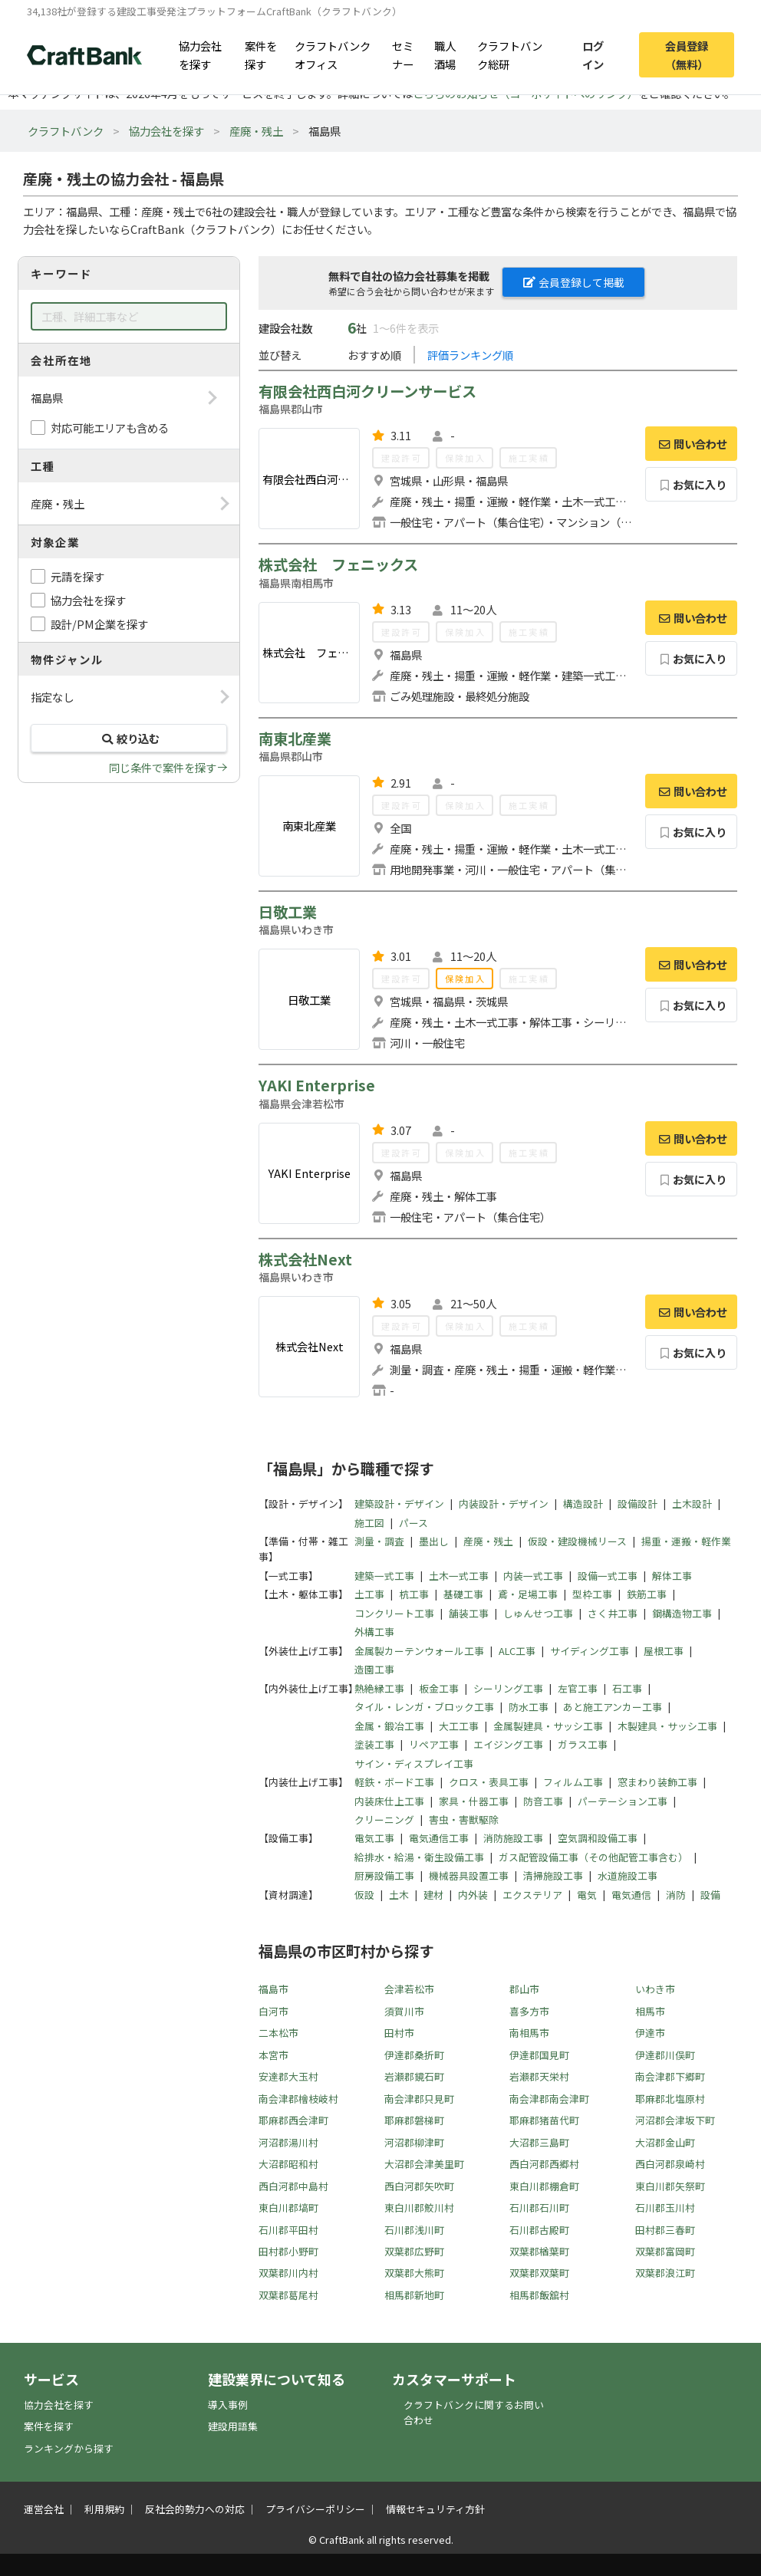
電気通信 (631, 1894)
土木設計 (692, 1503)
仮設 (364, 1894)
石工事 (627, 1688)
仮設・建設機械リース (577, 1541)
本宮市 (273, 2055)
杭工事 (414, 1594)
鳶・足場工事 (528, 1594)
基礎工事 (463, 1594)
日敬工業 (288, 912)
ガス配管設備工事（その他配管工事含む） (593, 1857)
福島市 (273, 1989)
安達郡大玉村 (288, 2076)
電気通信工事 (439, 1838)
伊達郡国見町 (539, 2055)
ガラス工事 (583, 1744)
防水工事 (529, 1706)
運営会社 (44, 2509)
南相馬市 (529, 2032)
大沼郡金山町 (665, 2142)
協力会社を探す (200, 54)
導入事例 (228, 2404)
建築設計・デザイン (399, 1503)
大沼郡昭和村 (288, 2164)
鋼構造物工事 (682, 1613)
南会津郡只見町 (419, 2098)
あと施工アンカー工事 (612, 1706)
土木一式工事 (459, 1575)
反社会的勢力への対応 (195, 2509)
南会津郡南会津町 (549, 2098)
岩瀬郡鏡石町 (414, 2076)
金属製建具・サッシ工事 (548, 1726)
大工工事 (459, 1726)
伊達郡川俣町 (665, 2055)
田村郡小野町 (288, 2251)
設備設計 (637, 1503)
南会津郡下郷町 (670, 2076)
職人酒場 (445, 54)
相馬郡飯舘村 (539, 2295)
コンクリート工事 (394, 1613)
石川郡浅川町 (414, 2229)
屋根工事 (664, 1650)
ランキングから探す (69, 2448)
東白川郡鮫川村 (419, 2207)
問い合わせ (691, 444)
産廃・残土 (256, 131)
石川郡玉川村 (665, 2207)
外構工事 (374, 1631)
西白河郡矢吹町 (419, 2186)
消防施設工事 (513, 1838)
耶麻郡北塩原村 (670, 2098)
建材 (433, 1894)
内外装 (473, 1894)
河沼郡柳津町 (414, 2142)
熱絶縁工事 (379, 1688)
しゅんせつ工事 (538, 1613)
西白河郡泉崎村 (670, 2164)
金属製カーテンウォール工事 (419, 1650)
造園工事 (374, 1669)
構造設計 (583, 1503)
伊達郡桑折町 (414, 2055)
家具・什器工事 (474, 1801)
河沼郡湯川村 (288, 2142)
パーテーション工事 (622, 1801)
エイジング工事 (508, 1744)
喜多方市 (529, 2011)
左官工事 (578, 1688)
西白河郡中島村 (293, 2186)
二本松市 (278, 2032)
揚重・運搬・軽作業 (686, 1541)
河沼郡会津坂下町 (675, 2120)
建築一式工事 (384, 1575)
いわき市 (655, 1989)
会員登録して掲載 (573, 282)
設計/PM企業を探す (99, 624)
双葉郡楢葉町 (539, 2251)
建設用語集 (233, 2426)
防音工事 (543, 1801)
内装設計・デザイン (504, 1503)
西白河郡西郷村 (544, 2164)
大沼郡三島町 (539, 2142)
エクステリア (532, 1894)
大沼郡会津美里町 (424, 2164)
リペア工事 (434, 1744)
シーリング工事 (508, 1688)
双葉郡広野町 (414, 2251)
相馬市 (650, 2011)
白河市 (273, 2011)
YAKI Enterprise (317, 1085)
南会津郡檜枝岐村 (298, 2098)
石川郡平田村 (288, 2229)
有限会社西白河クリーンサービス (367, 391)
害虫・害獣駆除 (464, 1819)
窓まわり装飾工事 (657, 1782)
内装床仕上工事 (389, 1801)
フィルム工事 (573, 1782)
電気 (587, 1894)
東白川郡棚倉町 (544, 2186)
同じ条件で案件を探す (162, 767)
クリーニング (384, 1819)
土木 (399, 1894)
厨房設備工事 (384, 1875)
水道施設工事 (627, 1875)
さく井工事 (612, 1613)
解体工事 (672, 1575)
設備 (710, 1894)
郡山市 (524, 1989)
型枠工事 (592, 1594)
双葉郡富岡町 (665, 2251)
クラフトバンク (66, 131)
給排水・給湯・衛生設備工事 (419, 1857)
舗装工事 (469, 1613)
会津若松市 (409, 1989)
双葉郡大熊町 (414, 2272)
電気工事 (374, 1838)
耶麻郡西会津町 (293, 2120)
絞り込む (129, 738)
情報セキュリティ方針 (435, 2509)
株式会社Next (305, 1259)
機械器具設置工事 (469, 1875)
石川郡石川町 (539, 2207)
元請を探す (77, 576)
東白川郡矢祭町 (670, 2186)
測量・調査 (379, 1541)
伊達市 (650, 2032)
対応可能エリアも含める (110, 427)
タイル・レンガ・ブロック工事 (424, 1706)
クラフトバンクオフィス (333, 54)
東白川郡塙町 (288, 2207)
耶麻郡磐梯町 (414, 2120)
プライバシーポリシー (315, 2509)
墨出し (434, 1541)
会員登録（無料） (686, 54)
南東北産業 (295, 738)
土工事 (369, 1594)
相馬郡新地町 (414, 2295)
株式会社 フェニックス (338, 564)
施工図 (369, 1522)
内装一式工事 (533, 1575)
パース (413, 1522)
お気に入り (691, 484)
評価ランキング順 (470, 355)
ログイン (593, 54)
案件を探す (261, 54)
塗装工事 (374, 1744)
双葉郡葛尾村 (288, 2295)
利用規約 (104, 2509)
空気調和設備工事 (597, 1838)
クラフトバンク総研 (509, 54)
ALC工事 (517, 1650)
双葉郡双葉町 (539, 2272)
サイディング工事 (589, 1650)
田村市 (399, 2032)
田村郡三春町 (665, 2229)
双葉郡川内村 (288, 2272)
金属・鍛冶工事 (389, 1726)
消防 (676, 1894)
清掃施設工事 (553, 1875)
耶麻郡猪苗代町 (544, 2120)
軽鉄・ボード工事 (394, 1782)
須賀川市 (404, 2011)
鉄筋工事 (647, 1594)
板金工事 (439, 1688)
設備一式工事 (607, 1575)
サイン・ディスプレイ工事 (413, 1763)
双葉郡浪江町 (665, 2272)
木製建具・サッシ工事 (667, 1726)
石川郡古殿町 (539, 2229)
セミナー (402, 54)
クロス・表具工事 (489, 1782)
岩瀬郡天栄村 (539, 2076)
